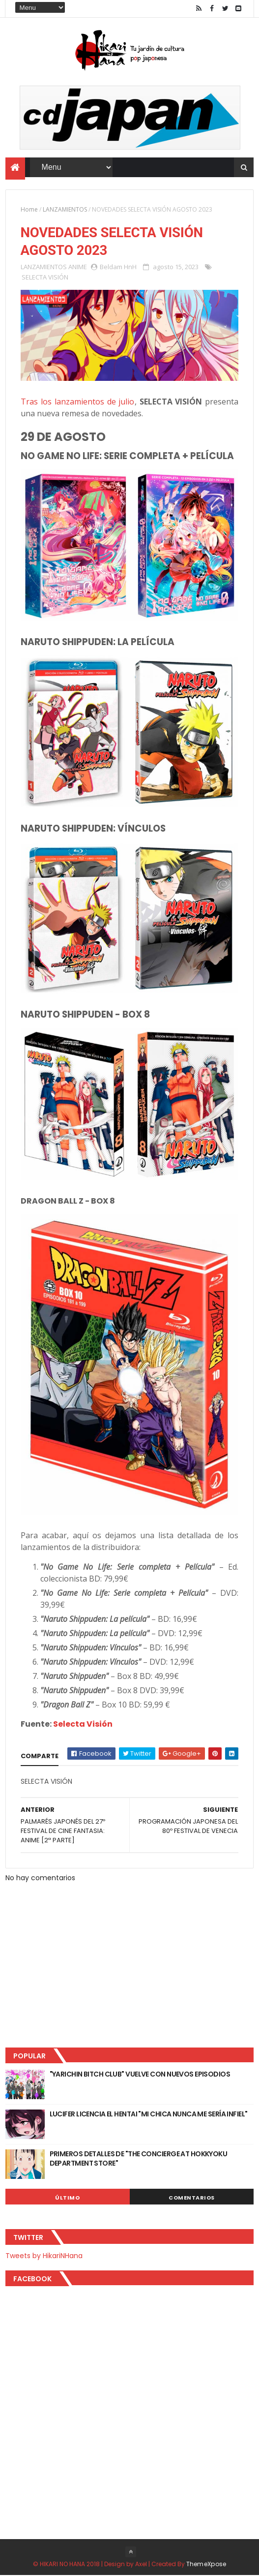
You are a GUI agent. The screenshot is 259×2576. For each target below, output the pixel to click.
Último (67, 2198)
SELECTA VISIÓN (45, 277)
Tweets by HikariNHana (44, 2256)
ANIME (77, 267)
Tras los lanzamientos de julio (78, 402)
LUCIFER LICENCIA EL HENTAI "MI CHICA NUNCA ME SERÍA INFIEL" (149, 2114)
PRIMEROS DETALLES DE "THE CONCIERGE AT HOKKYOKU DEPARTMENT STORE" (139, 2159)
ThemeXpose (206, 2564)
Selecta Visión (83, 1725)
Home (29, 209)
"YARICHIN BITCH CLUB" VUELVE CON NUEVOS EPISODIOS (140, 2074)
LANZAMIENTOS (65, 209)
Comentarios (192, 2198)
